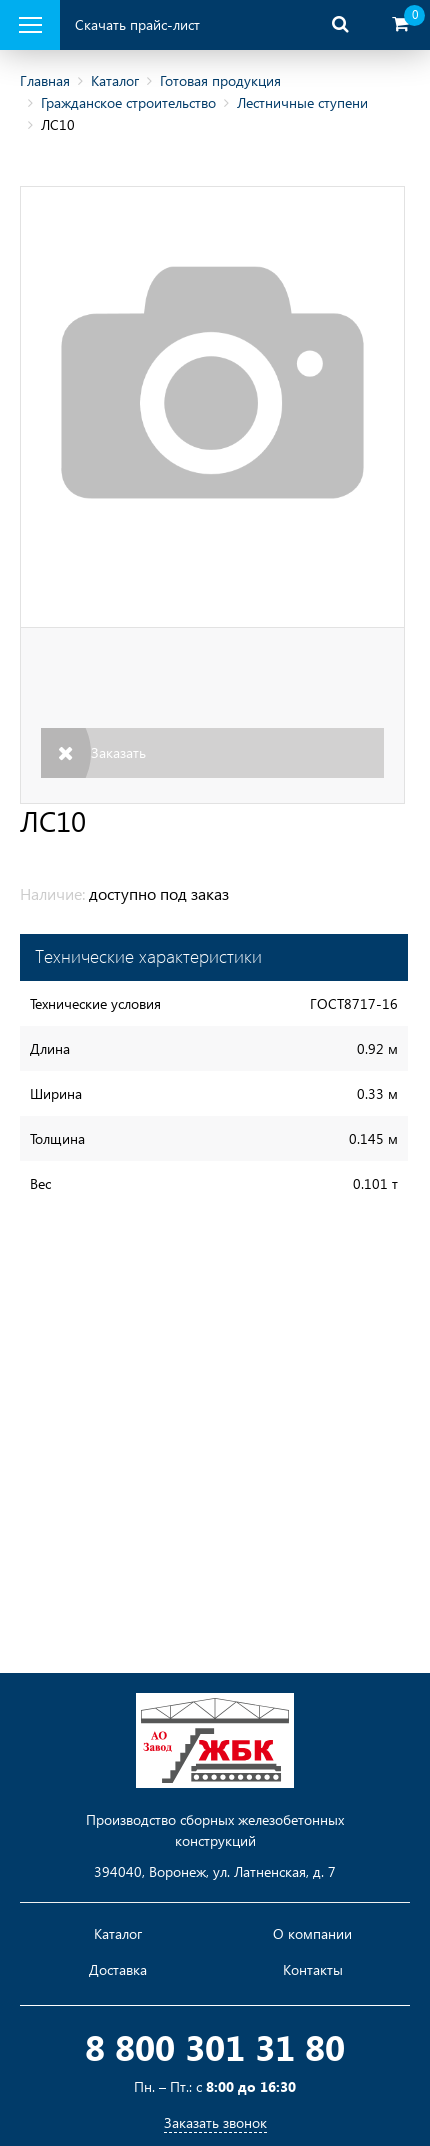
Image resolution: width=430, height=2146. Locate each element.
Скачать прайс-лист (137, 24)
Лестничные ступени (302, 102)
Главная (45, 80)
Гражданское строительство (128, 102)
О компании (312, 1934)
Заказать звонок (215, 2122)
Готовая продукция (220, 80)
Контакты (313, 1970)
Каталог (115, 80)
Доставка (118, 1970)
